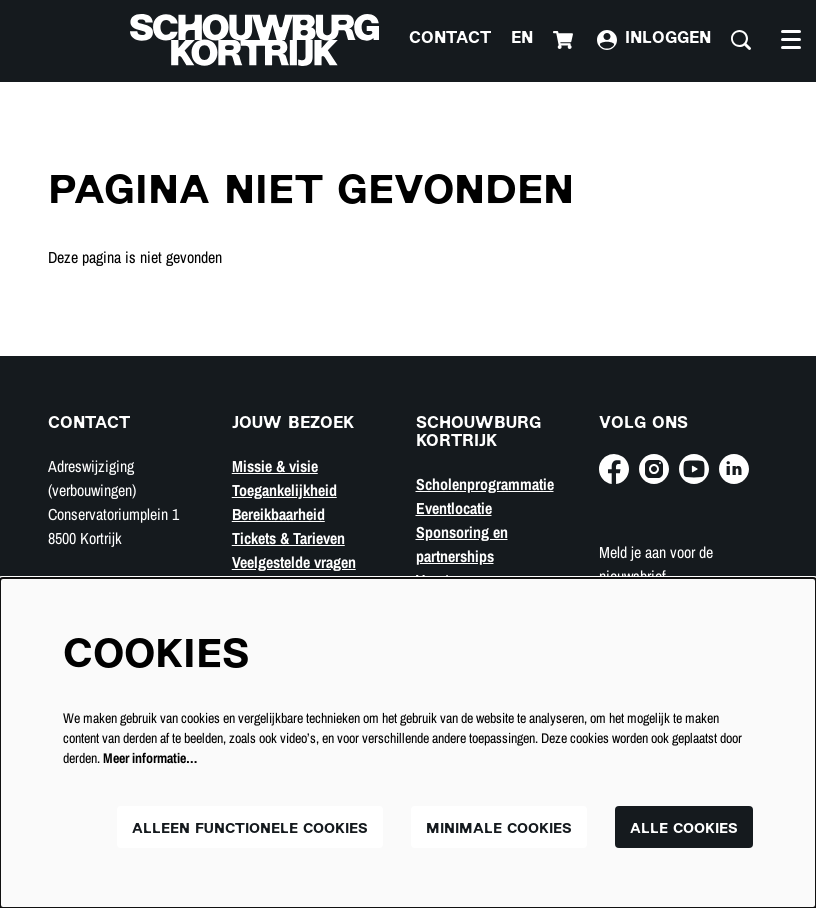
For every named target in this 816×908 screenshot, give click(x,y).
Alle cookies (684, 829)
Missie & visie (275, 466)
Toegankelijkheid (284, 490)
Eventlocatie (454, 508)
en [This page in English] (522, 39)
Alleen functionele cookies (250, 829)
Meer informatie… (150, 758)
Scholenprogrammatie (485, 484)
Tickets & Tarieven (288, 538)
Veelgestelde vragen (294, 562)
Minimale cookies (499, 829)
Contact (450, 39)
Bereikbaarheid (278, 514)
